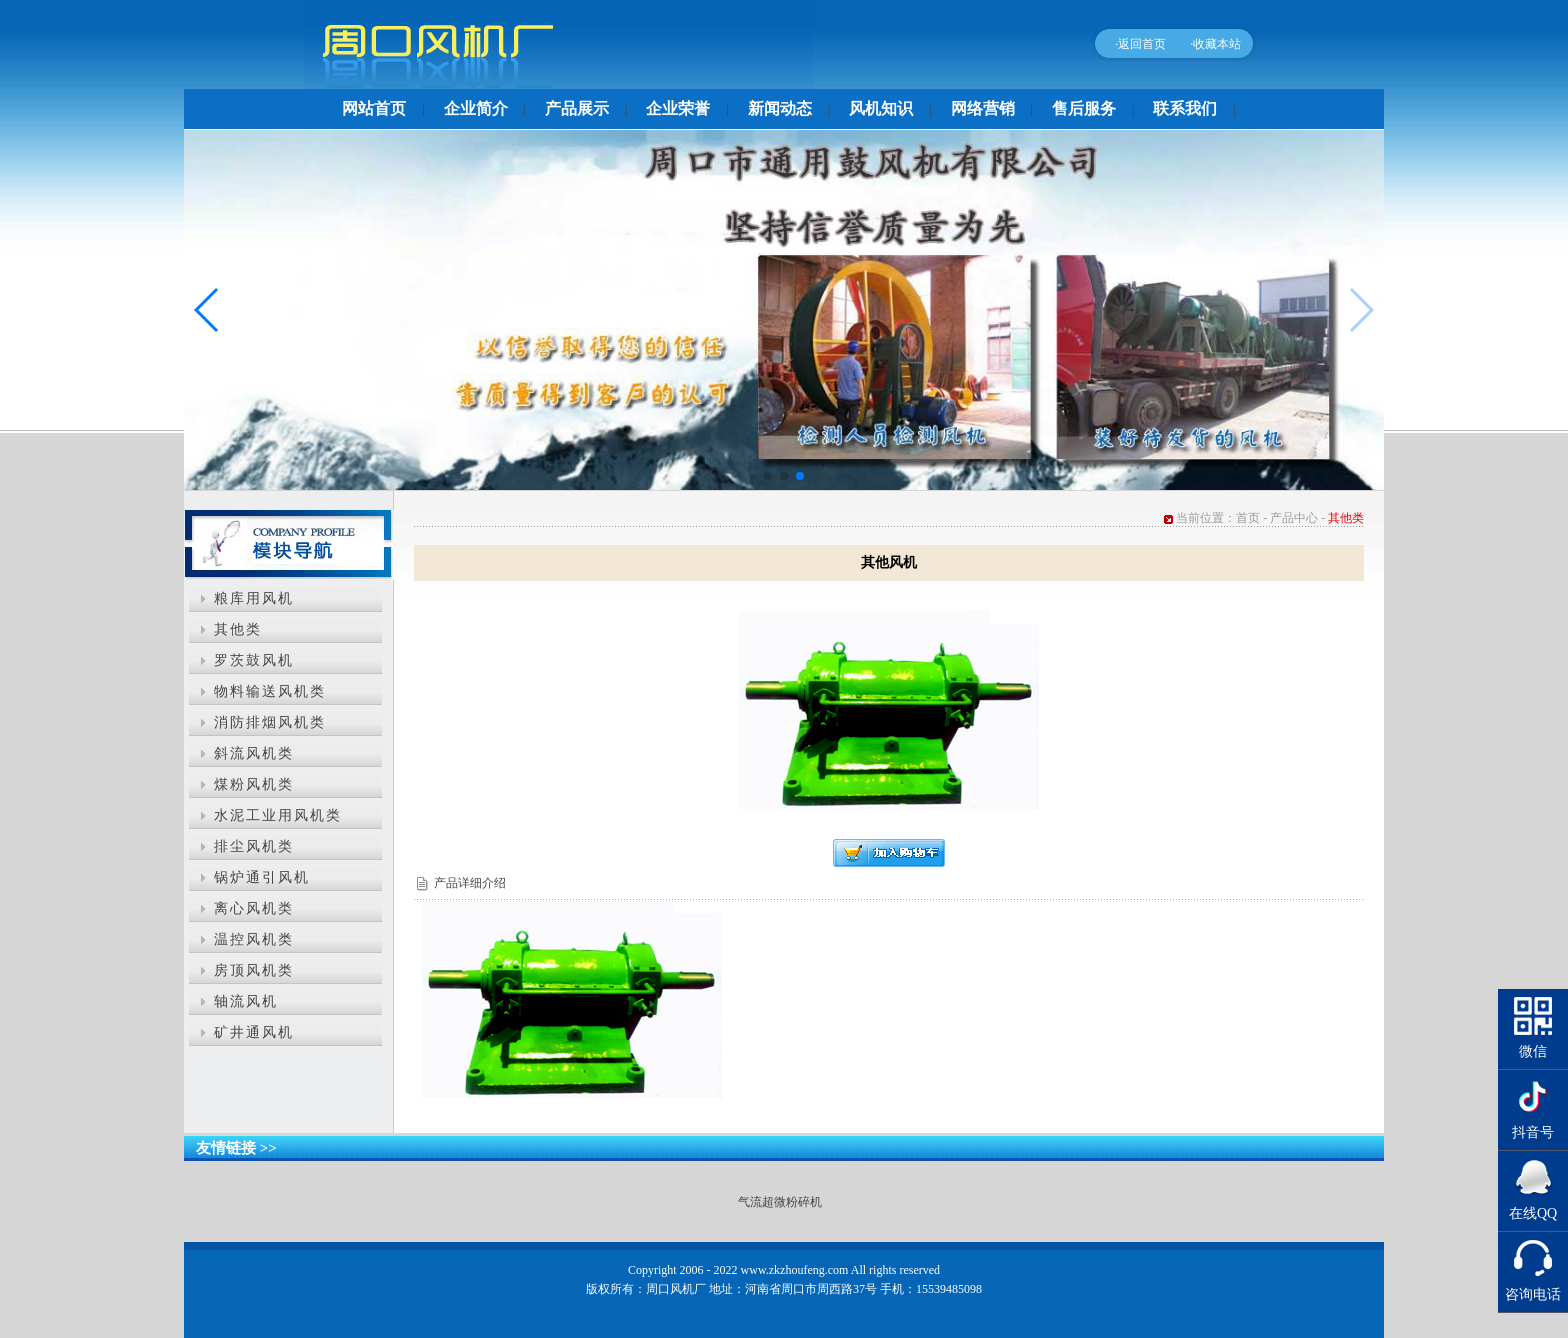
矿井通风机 (254, 1032)
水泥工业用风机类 (278, 815)
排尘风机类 (254, 846)
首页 (1248, 518)
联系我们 (1185, 108)
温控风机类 (254, 939)
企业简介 (476, 108)
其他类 (238, 629)
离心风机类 (254, 908)
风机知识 (881, 108)
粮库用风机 (254, 598)
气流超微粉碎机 (780, 1202)
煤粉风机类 (254, 784)
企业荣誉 (678, 108)
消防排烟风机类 (270, 722)
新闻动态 (780, 108)
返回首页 (1142, 44)
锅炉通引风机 (262, 877)
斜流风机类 (254, 753)
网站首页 (374, 108)
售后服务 (1084, 108)
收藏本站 (1217, 44)
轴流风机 (246, 1001)
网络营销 (983, 108)
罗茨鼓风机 (254, 660)
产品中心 (1294, 518)
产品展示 (577, 108)
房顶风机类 (254, 970)
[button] (768, 476)
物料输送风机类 (270, 691)
